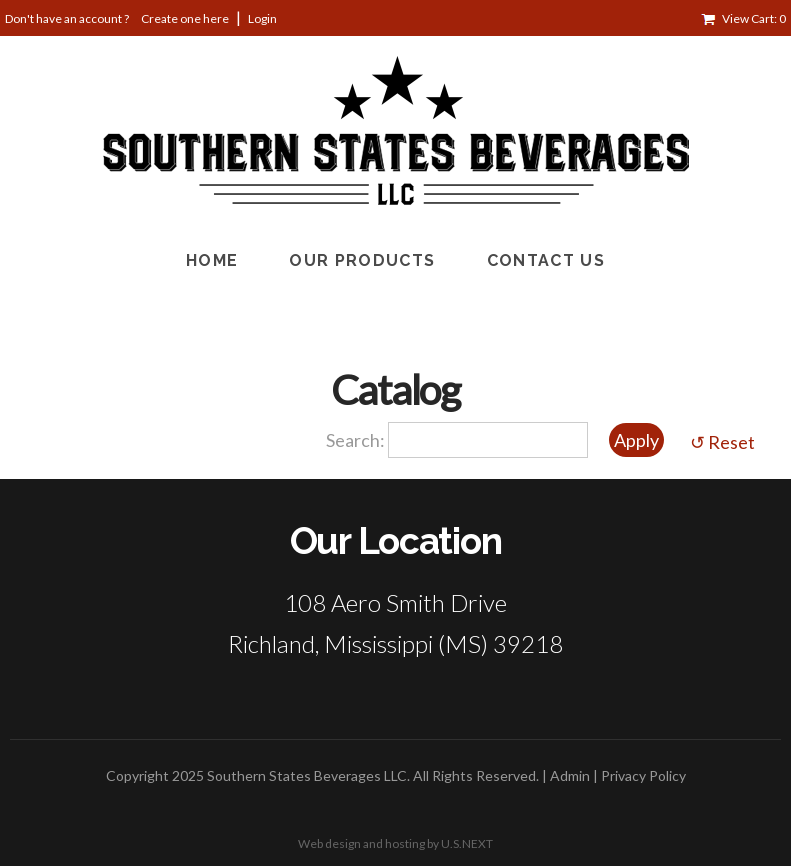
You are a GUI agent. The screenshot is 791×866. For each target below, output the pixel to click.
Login (262, 18)
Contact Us (546, 260)
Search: (357, 440)
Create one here (185, 18)
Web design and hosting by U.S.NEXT (395, 843)
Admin (570, 775)
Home (212, 260)
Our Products (362, 260)
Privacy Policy (643, 775)
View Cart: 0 (754, 18)
